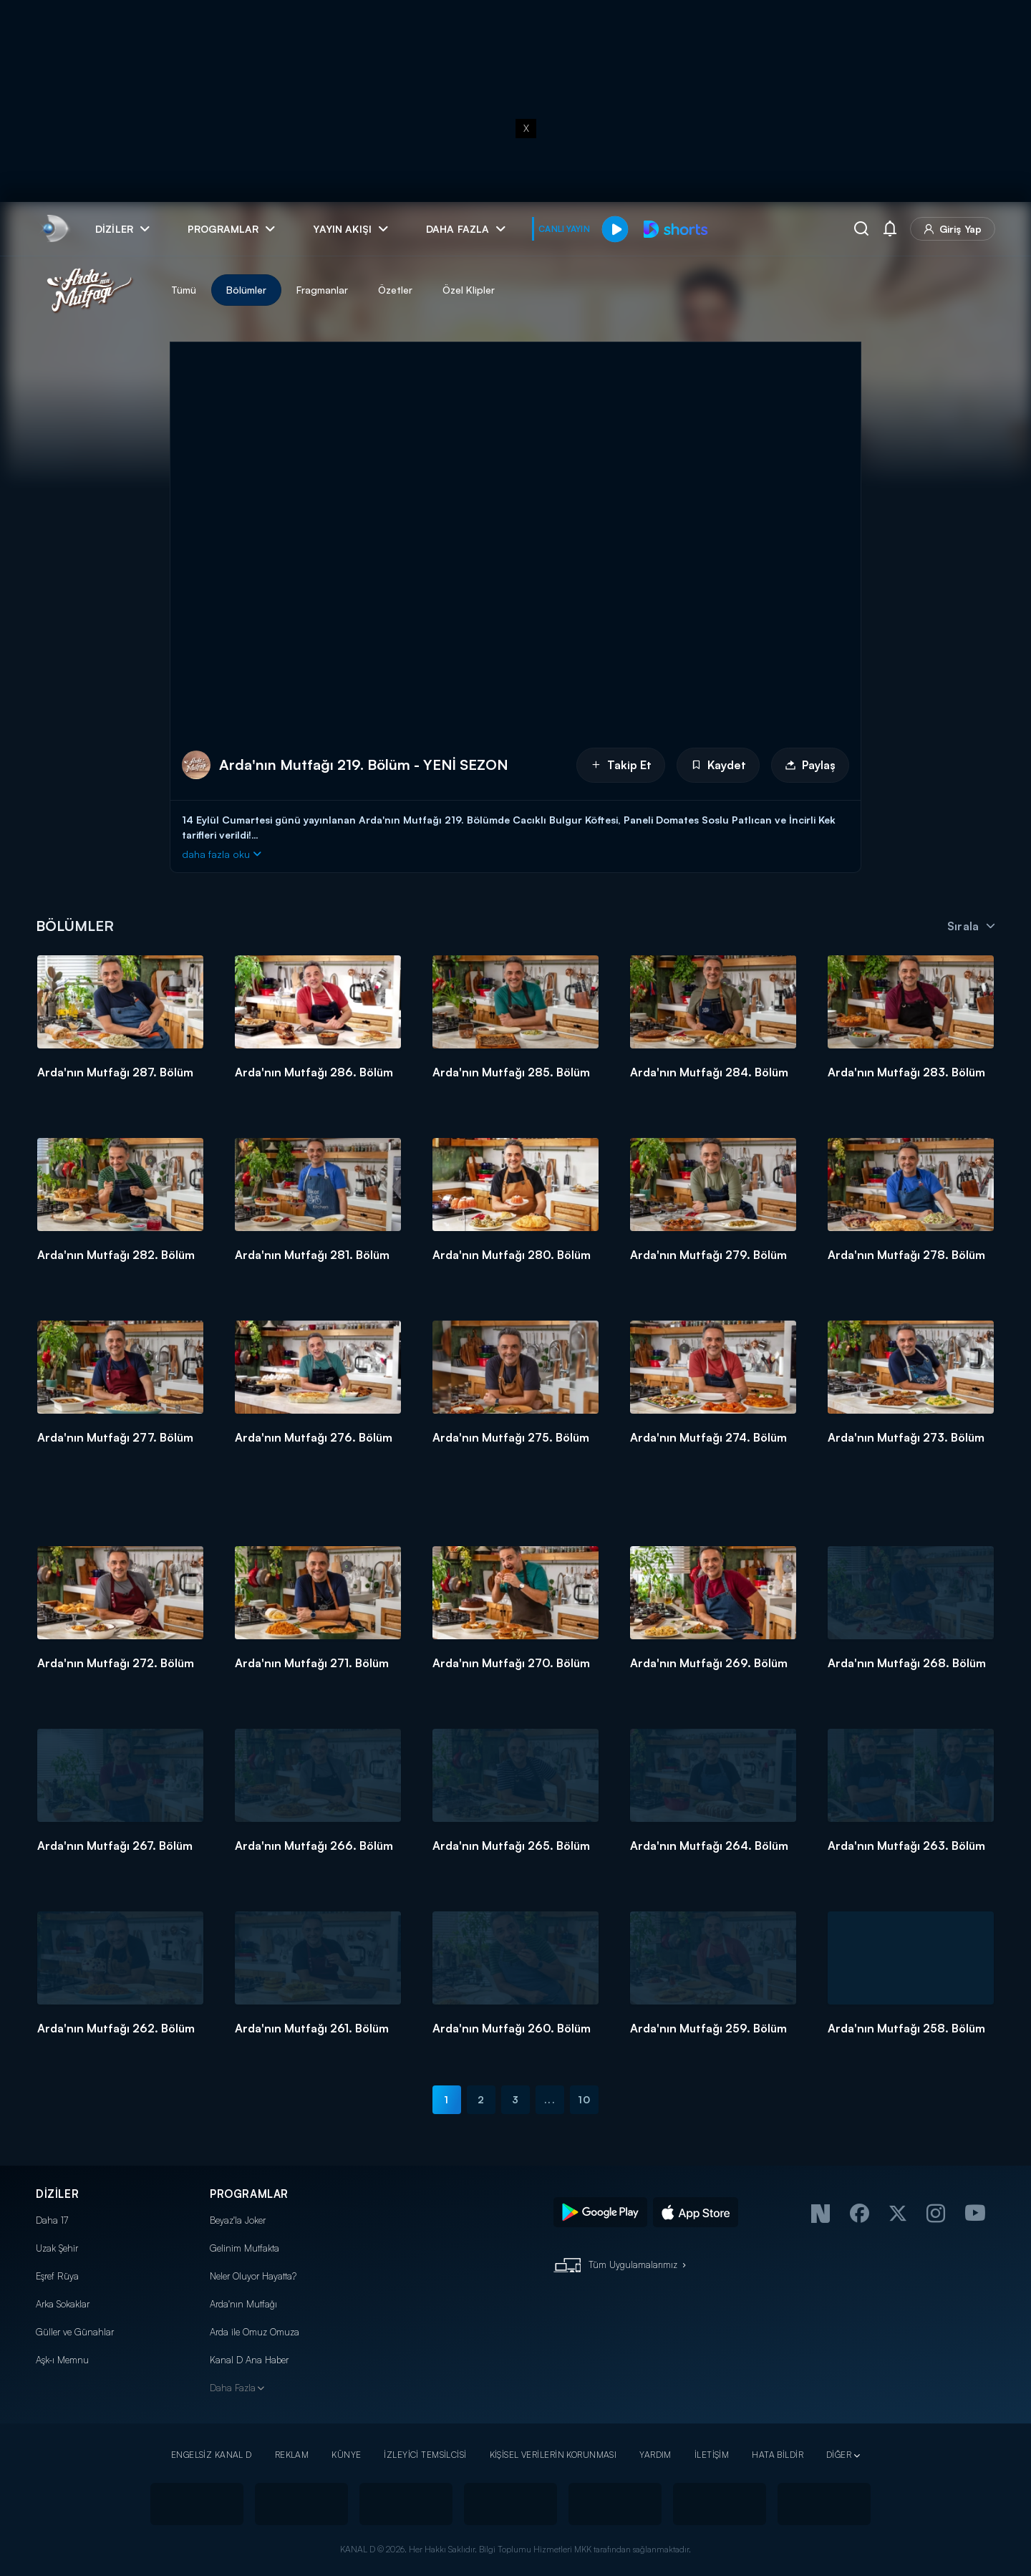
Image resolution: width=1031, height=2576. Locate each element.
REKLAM (292, 2454)
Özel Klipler (468, 290)
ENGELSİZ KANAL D (211, 2454)
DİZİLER (57, 2194)
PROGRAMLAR (249, 2194)
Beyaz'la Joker (238, 2220)
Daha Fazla (233, 2387)
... (549, 2099)
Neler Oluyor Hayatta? (253, 2276)
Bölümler (246, 290)
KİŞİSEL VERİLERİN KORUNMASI (553, 2454)
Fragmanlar (322, 290)
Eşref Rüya (57, 2276)
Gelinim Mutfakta (244, 2248)
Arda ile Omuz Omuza (254, 2332)
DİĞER (838, 2454)
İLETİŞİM (711, 2454)
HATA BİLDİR (777, 2454)
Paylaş (810, 765)
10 (584, 2099)
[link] (54, 229)
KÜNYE (346, 2454)
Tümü (183, 290)
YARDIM (655, 2454)
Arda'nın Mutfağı (243, 2304)
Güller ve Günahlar (75, 2332)
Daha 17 (52, 2220)
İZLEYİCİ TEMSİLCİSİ (425, 2454)
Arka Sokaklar (62, 2304)
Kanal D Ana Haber (249, 2359)
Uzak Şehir (57, 2248)
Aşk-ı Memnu (62, 2359)
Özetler (395, 290)
